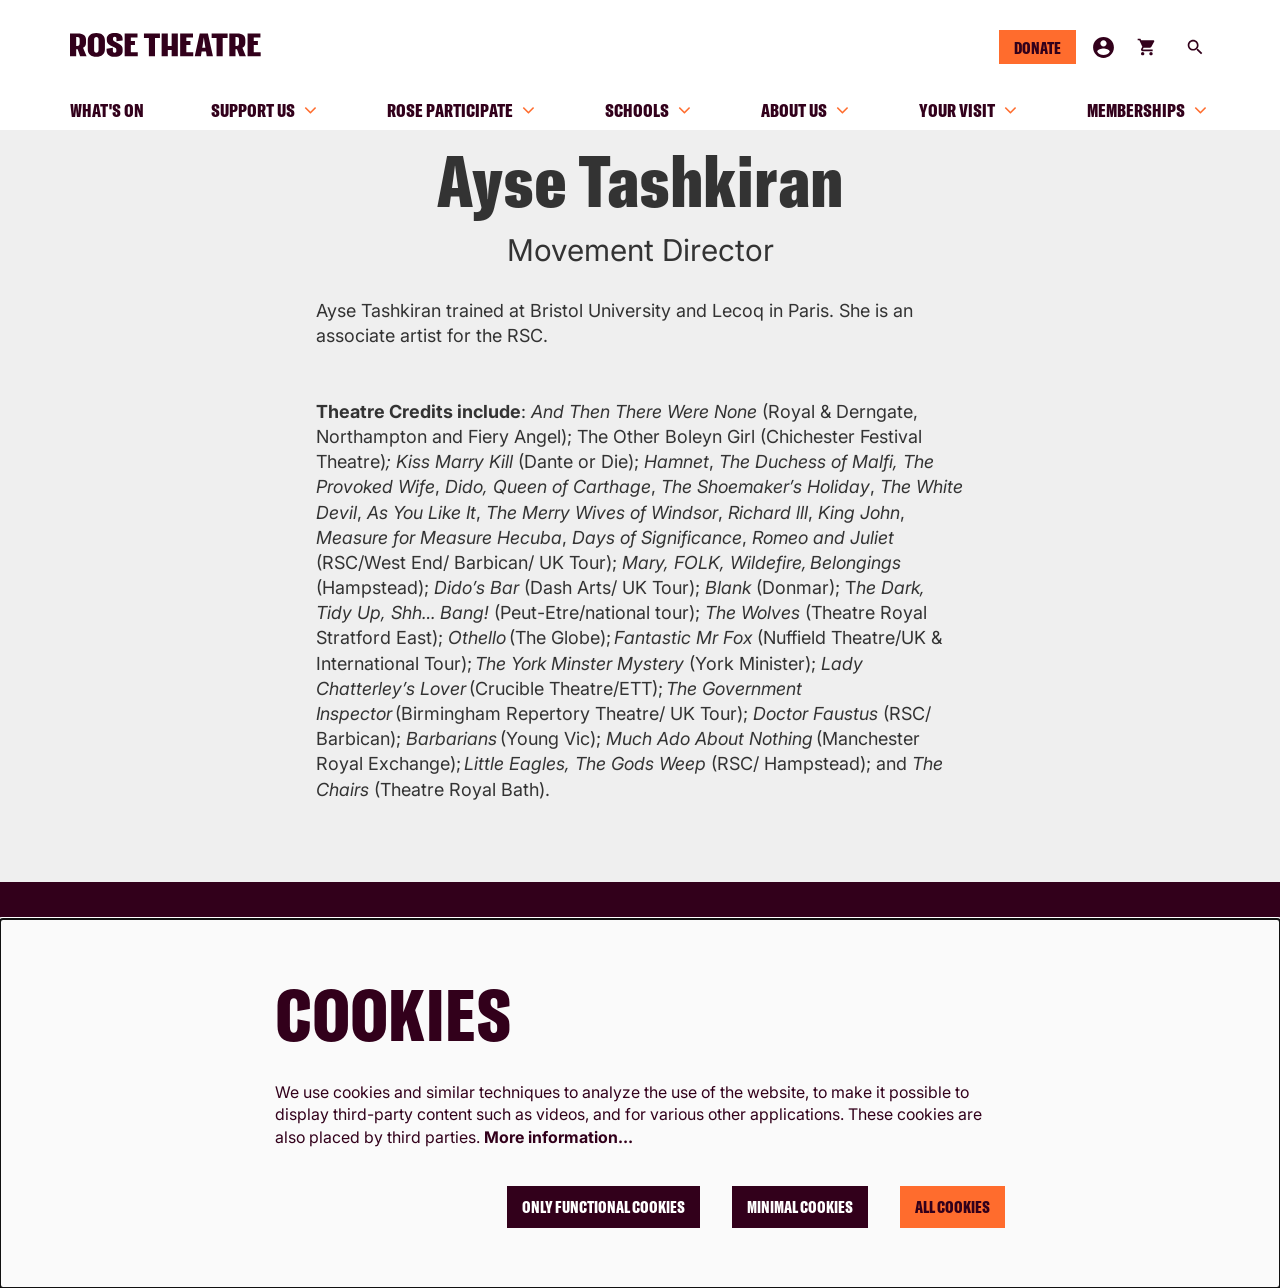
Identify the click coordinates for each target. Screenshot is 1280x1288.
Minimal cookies (800, 1207)
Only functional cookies (603, 1207)
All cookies (952, 1207)
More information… (558, 1137)
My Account (1103, 47)
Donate (1037, 48)
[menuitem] (107, 110)
